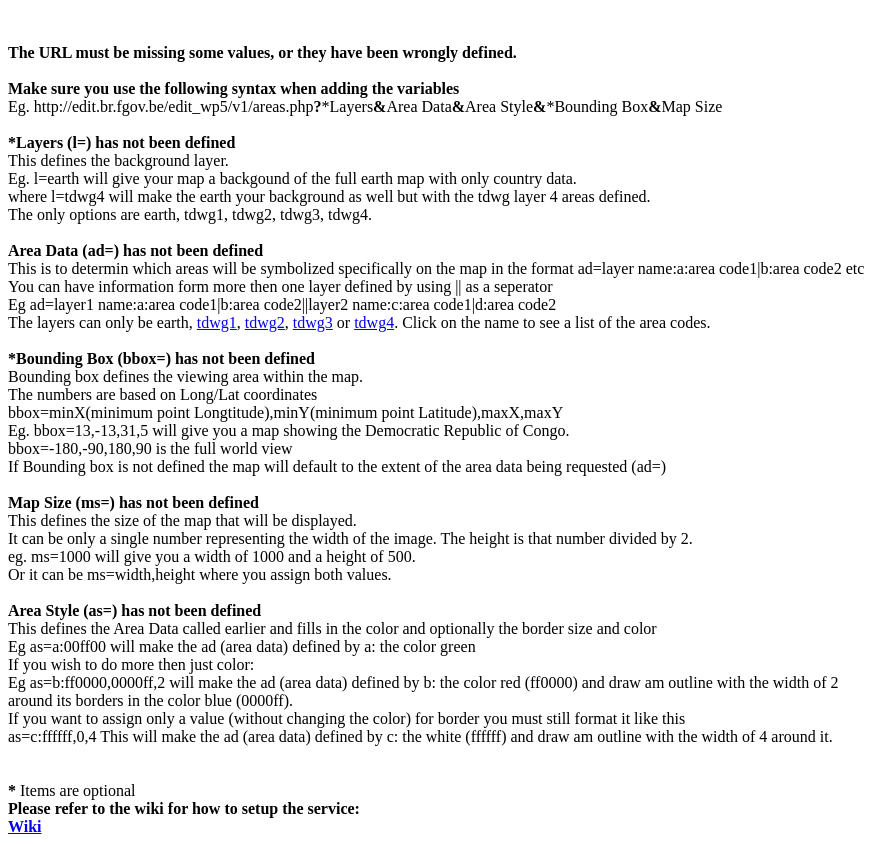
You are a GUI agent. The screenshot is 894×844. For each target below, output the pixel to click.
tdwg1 (217, 322)
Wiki (25, 826)
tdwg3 (313, 322)
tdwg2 (265, 322)
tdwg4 (374, 322)
